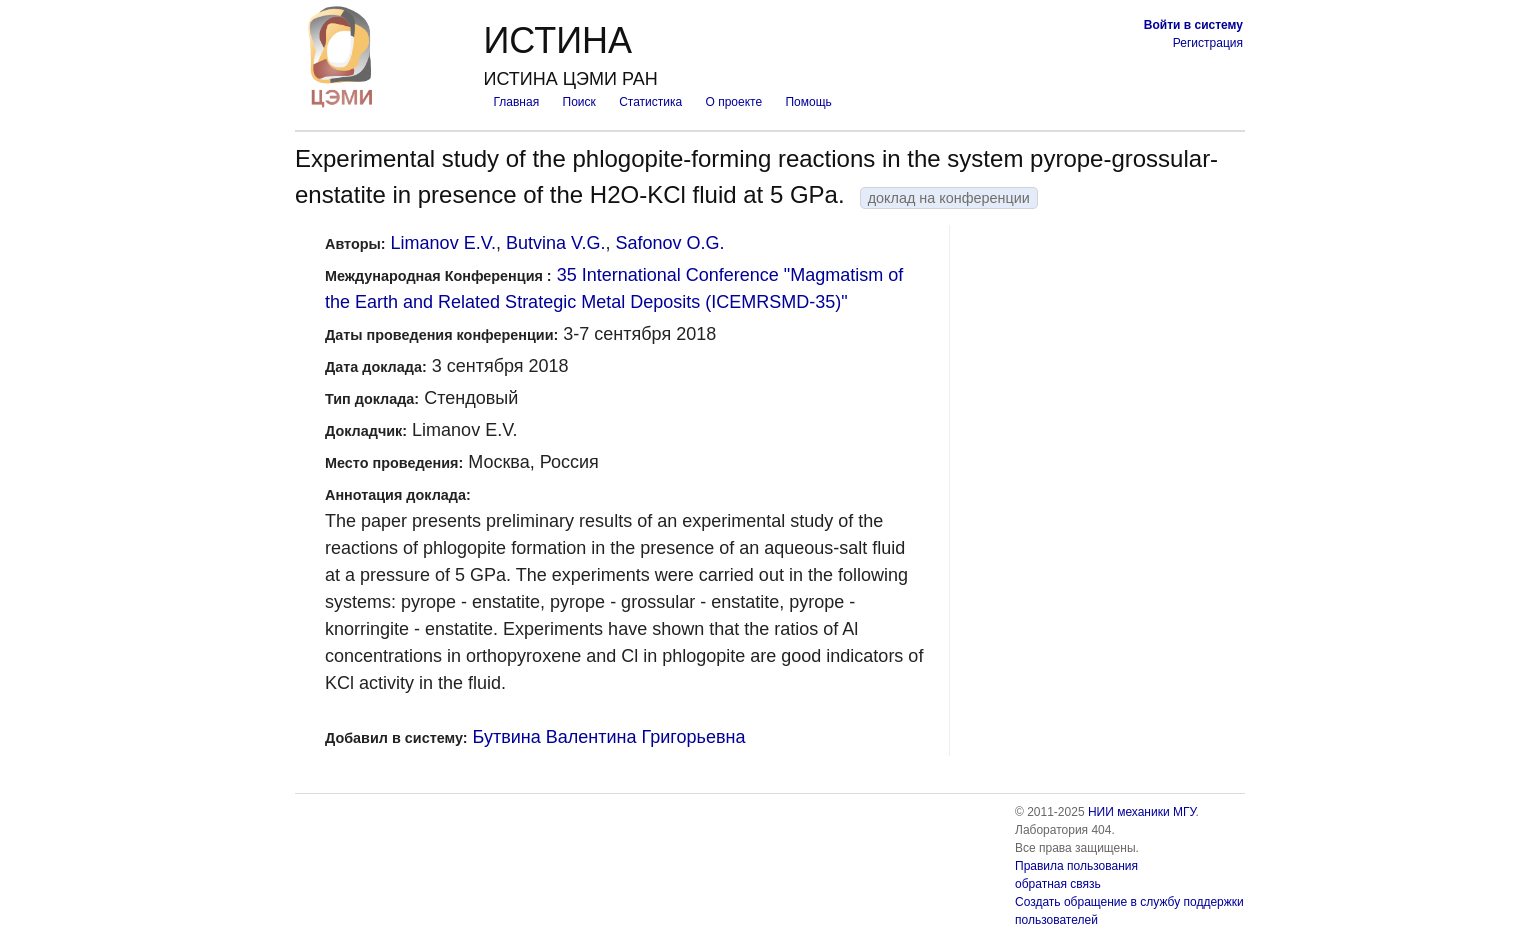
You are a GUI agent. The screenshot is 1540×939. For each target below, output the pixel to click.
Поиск (579, 102)
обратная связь (1058, 884)
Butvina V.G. (555, 243)
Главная (516, 102)
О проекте (734, 102)
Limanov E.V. (443, 243)
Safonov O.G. (669, 243)
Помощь (808, 102)
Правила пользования (1076, 866)
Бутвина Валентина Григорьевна (609, 737)
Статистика (650, 102)
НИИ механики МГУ (1142, 812)
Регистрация (1208, 43)
